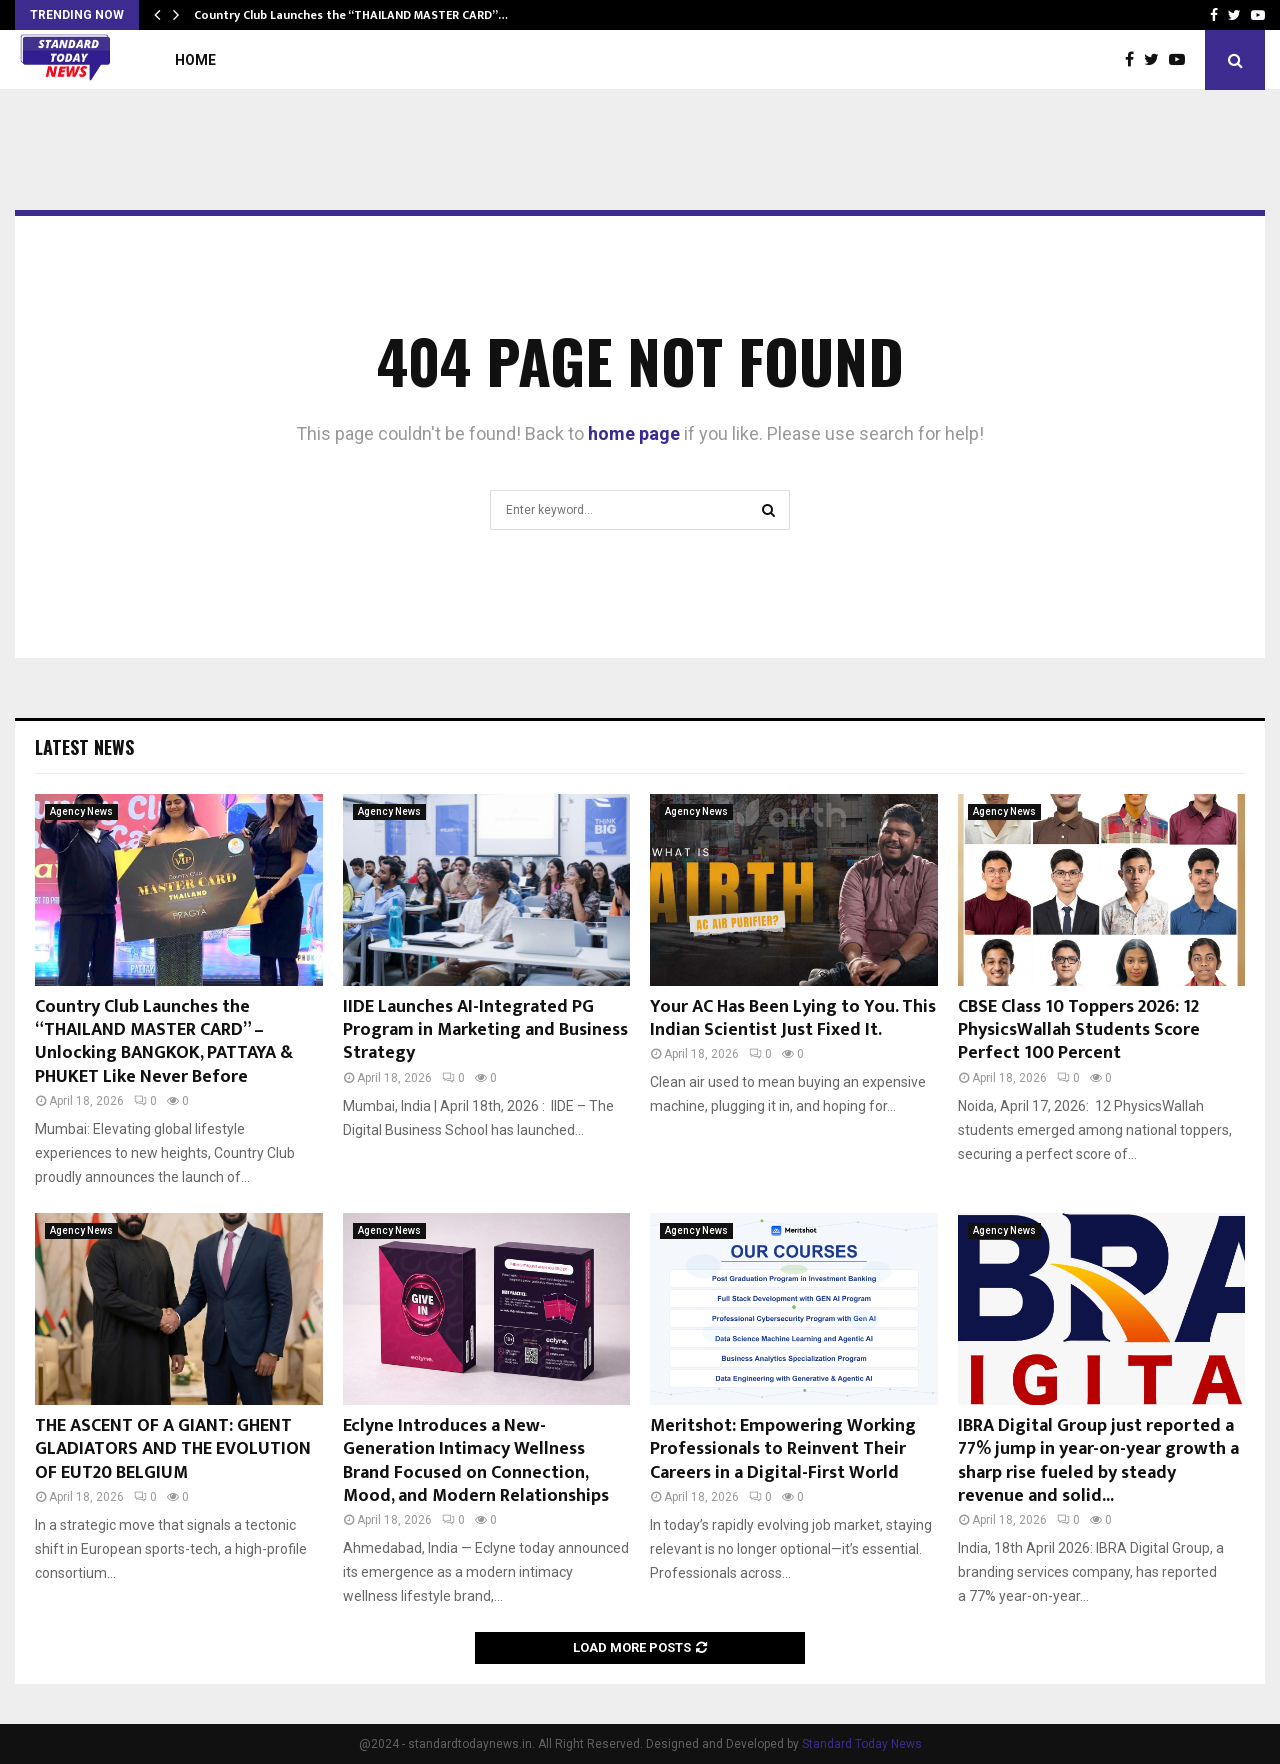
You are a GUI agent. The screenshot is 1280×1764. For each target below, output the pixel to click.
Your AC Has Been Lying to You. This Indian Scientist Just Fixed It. (793, 1018)
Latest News (84, 747)
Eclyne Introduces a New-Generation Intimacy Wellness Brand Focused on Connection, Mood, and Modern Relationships (476, 1461)
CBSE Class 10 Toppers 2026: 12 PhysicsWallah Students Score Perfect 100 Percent (1079, 1030)
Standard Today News (862, 1744)
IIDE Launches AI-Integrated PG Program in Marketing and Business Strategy (485, 1030)
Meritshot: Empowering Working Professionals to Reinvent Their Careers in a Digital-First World (783, 1449)
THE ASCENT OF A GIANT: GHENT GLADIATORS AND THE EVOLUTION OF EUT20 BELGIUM (173, 1449)
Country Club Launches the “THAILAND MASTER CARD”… (351, 15)
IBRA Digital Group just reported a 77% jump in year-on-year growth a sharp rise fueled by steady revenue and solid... (1098, 1461)
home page (634, 433)
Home (195, 60)
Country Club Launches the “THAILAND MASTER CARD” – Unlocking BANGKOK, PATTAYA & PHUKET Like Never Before (164, 1042)
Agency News (81, 811)
